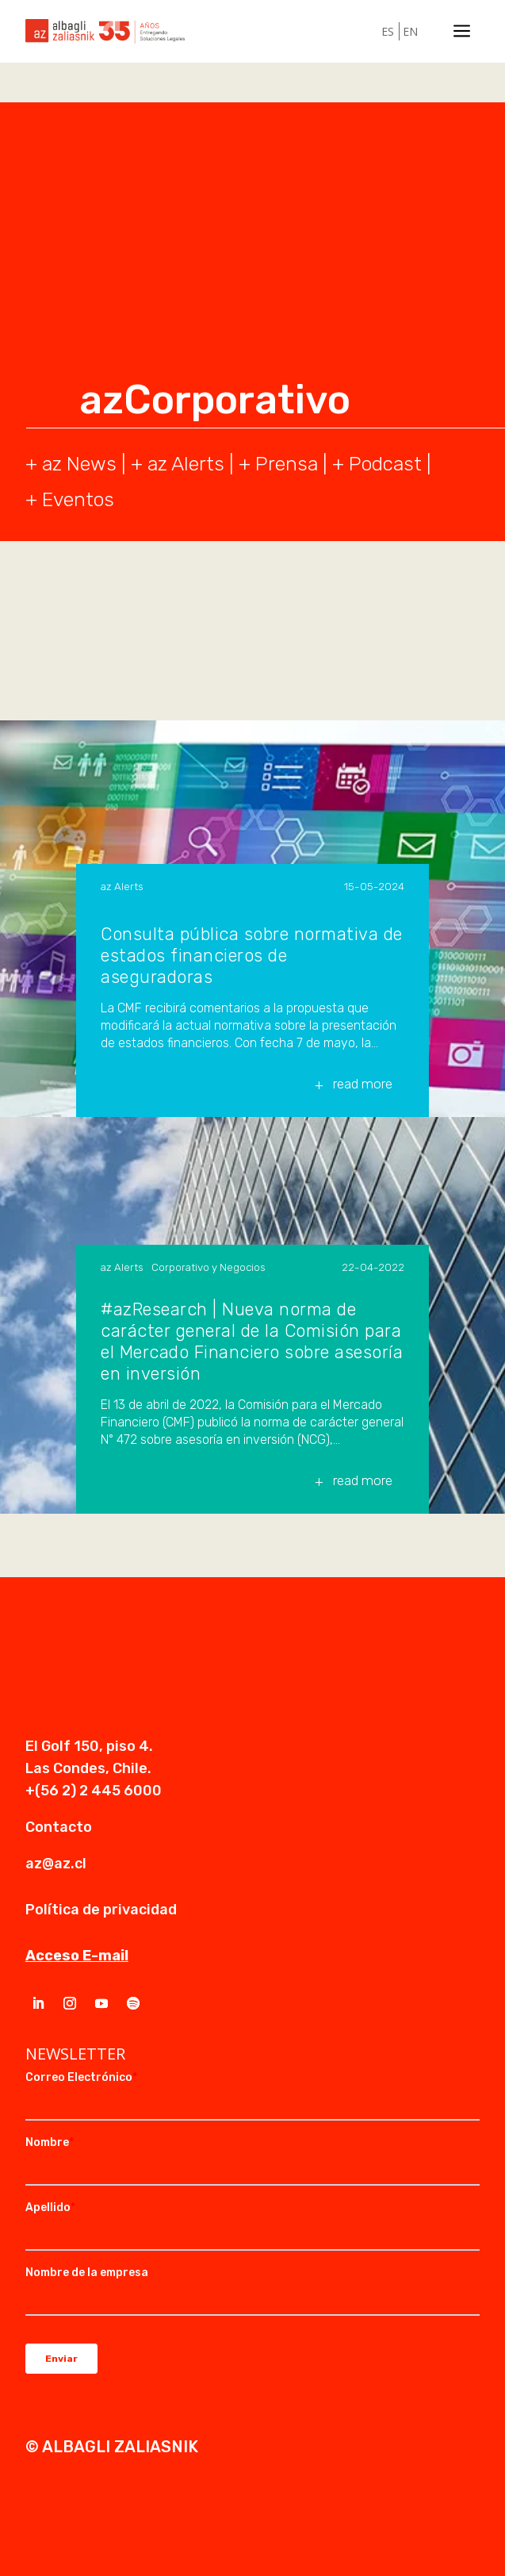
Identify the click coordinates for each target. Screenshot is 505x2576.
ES (387, 31)
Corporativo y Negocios (208, 1267)
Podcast (385, 463)
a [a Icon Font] (462, 31)
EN (410, 31)
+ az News (71, 463)
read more (362, 1084)
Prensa (286, 463)
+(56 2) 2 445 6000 (93, 1790)
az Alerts (185, 463)
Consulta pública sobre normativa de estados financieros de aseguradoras (252, 955)
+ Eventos (69, 499)
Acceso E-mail (76, 1955)
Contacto (58, 1827)
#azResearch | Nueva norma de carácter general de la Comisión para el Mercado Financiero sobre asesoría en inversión (252, 1341)
